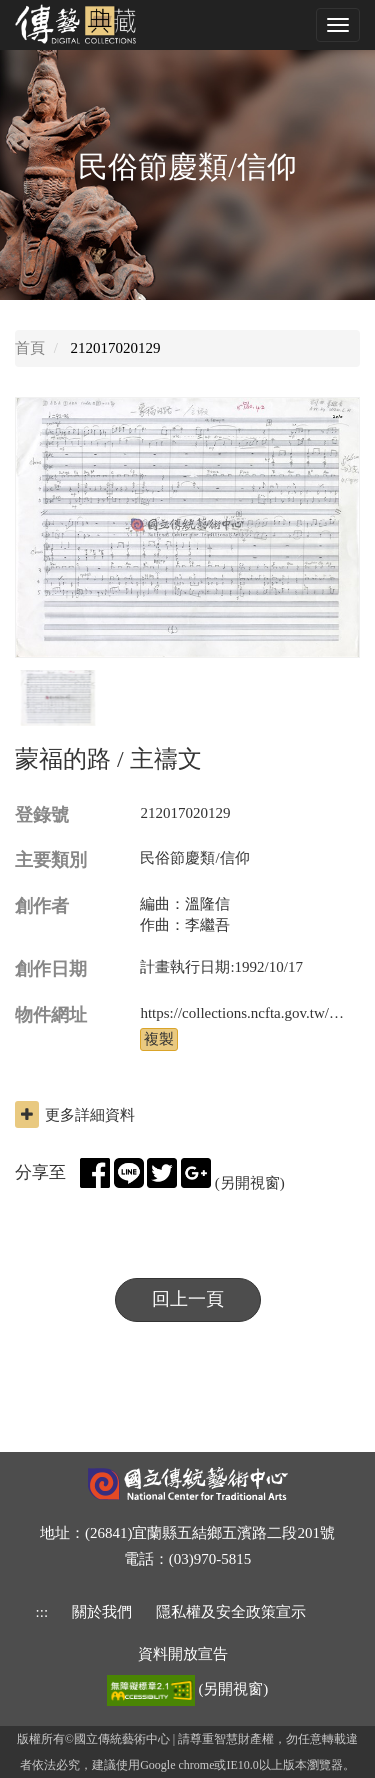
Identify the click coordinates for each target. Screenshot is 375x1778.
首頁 (30, 348)
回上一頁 (188, 1299)
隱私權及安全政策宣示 (231, 1612)
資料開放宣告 (183, 1654)
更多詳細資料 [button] (75, 1114)
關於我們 (102, 1612)
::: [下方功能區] (42, 1612)
